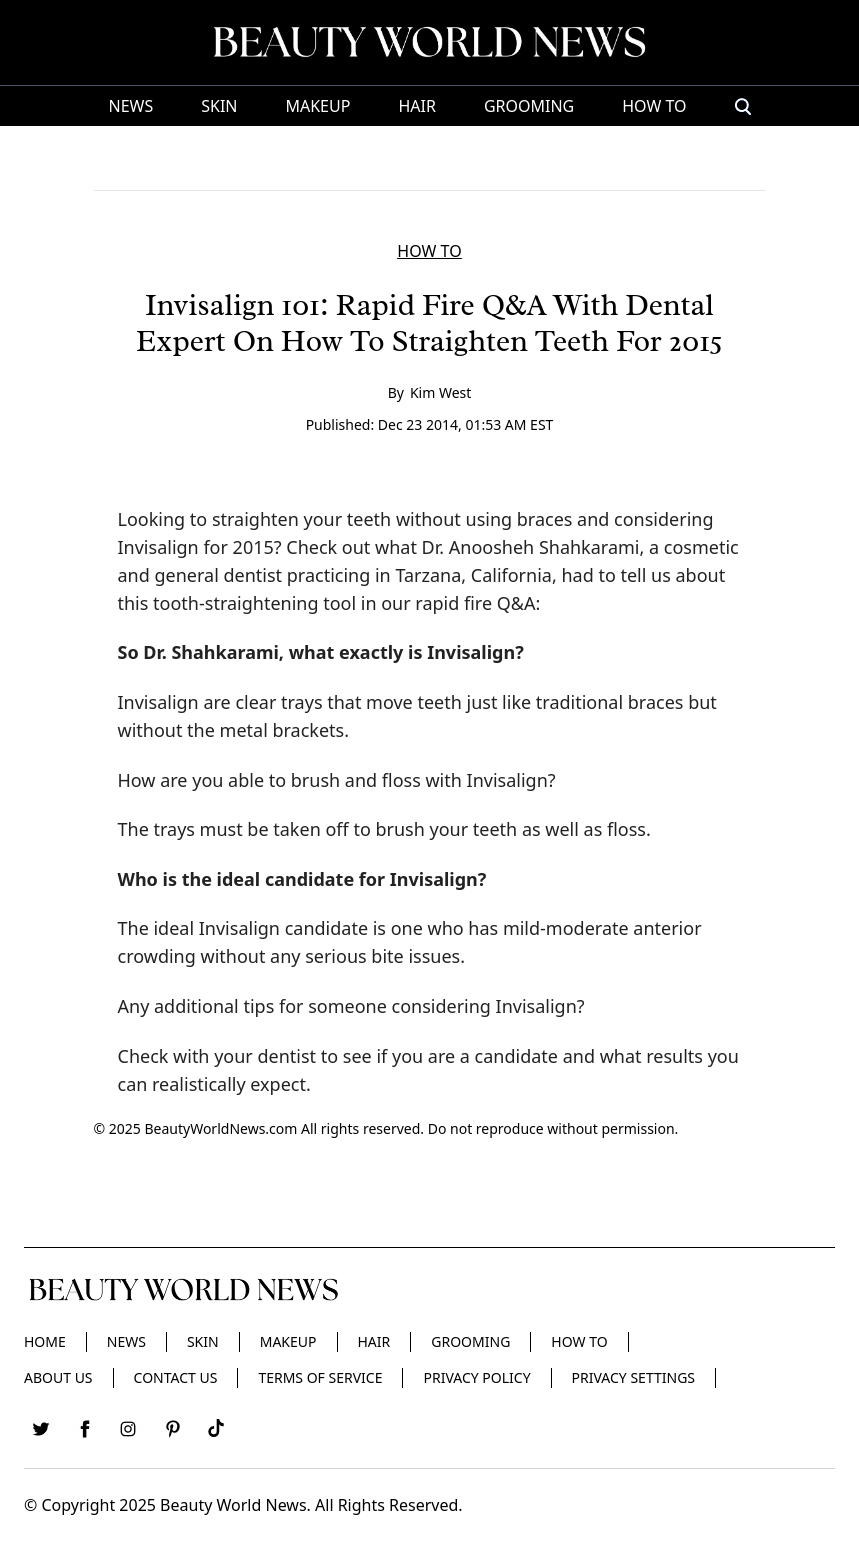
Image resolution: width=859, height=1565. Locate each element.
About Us (58, 1377)
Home (45, 1341)
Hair (416, 106)
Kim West (440, 392)
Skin (219, 106)
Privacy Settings (633, 1377)
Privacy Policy (476, 1377)
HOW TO (654, 106)
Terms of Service (320, 1377)
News (130, 106)
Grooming (529, 106)
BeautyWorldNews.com (220, 1128)
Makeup (317, 106)
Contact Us (176, 1377)
